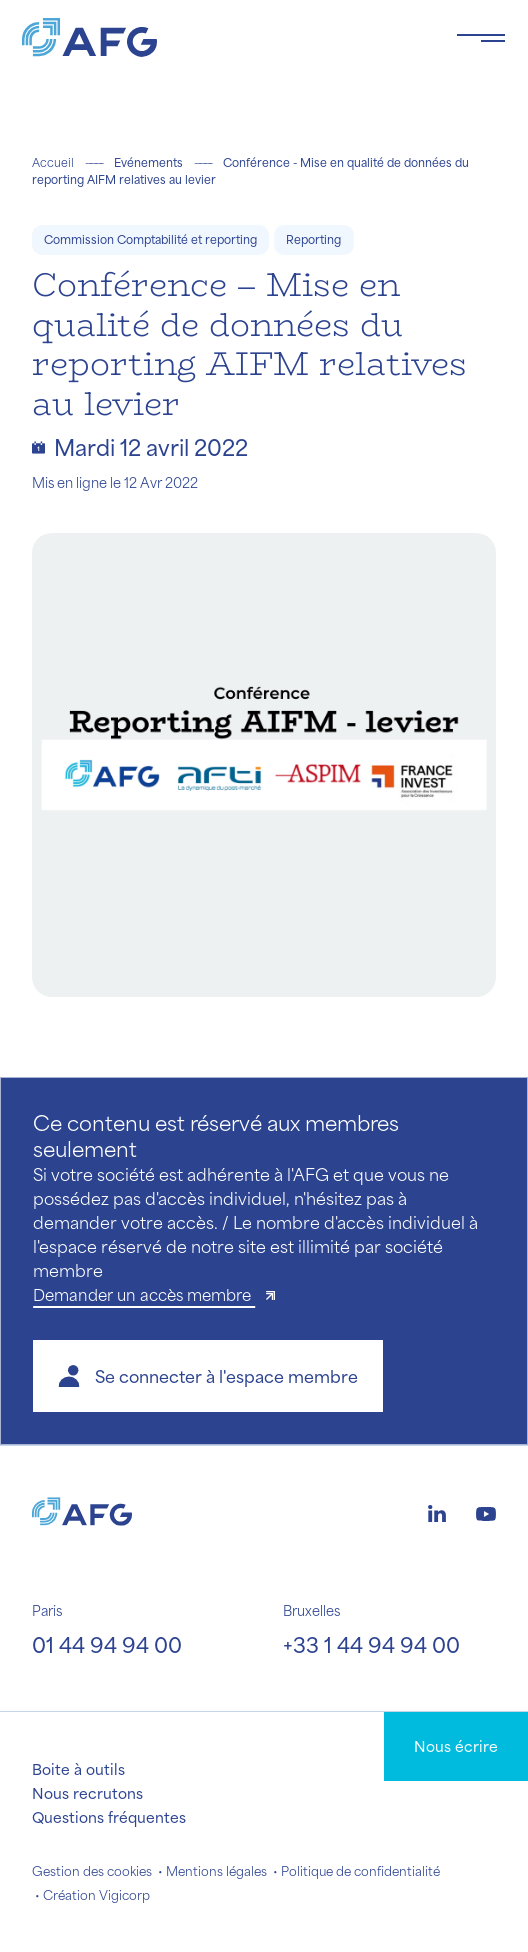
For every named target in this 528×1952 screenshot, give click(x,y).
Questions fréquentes (109, 1817)
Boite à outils (78, 1769)
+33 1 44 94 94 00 (371, 1644)
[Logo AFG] (223, 37)
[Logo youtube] (486, 1511)
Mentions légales (216, 1871)
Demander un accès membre (144, 1294)
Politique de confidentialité (360, 1871)
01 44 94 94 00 (107, 1644)
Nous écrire (456, 1746)
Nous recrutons (87, 1793)
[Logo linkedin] (437, 1511)
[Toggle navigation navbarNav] (481, 38)
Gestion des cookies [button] (92, 1871)
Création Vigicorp (96, 1895)
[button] (208, 1376)
